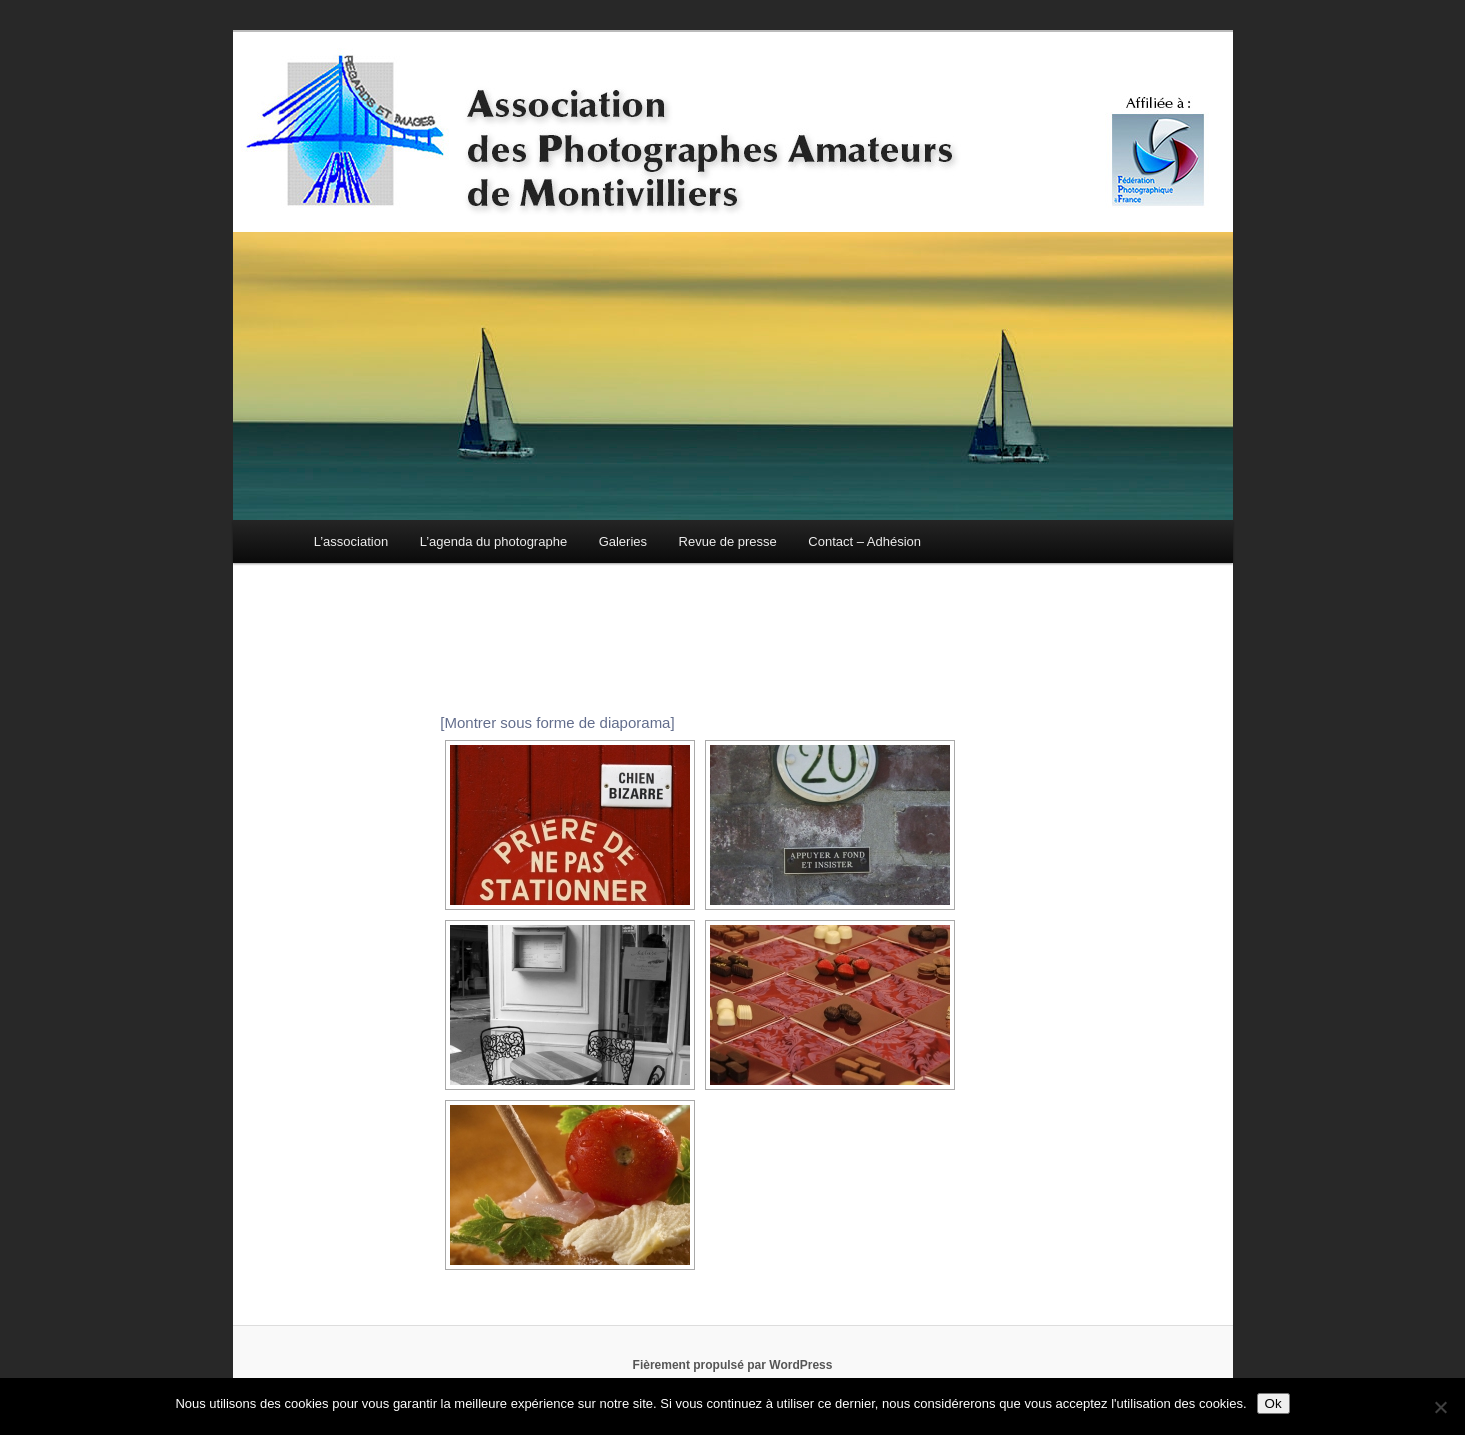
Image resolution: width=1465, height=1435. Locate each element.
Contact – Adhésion (864, 541)
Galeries (623, 541)
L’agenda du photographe (493, 541)
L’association (351, 541)
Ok (1273, 1403)
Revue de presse (728, 541)
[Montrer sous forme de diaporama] (557, 722)
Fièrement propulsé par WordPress (733, 1365)
